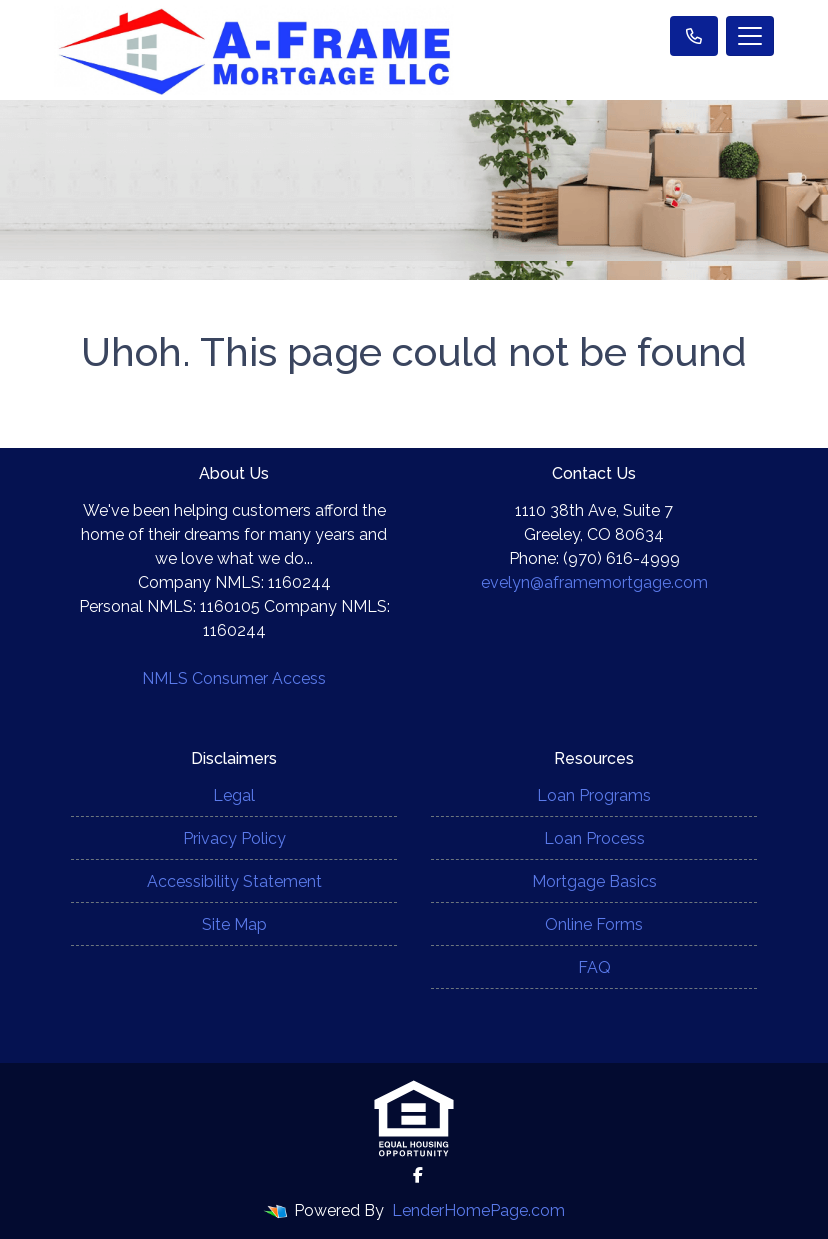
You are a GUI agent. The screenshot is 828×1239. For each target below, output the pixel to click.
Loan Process (594, 838)
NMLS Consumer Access (234, 678)
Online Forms (594, 924)
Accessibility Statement (234, 881)
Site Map (234, 924)
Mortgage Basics (594, 881)
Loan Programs (594, 795)
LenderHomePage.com (478, 1210)
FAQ (594, 967)
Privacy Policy (234, 838)
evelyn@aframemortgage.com (594, 582)
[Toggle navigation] (750, 36)
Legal (234, 795)
